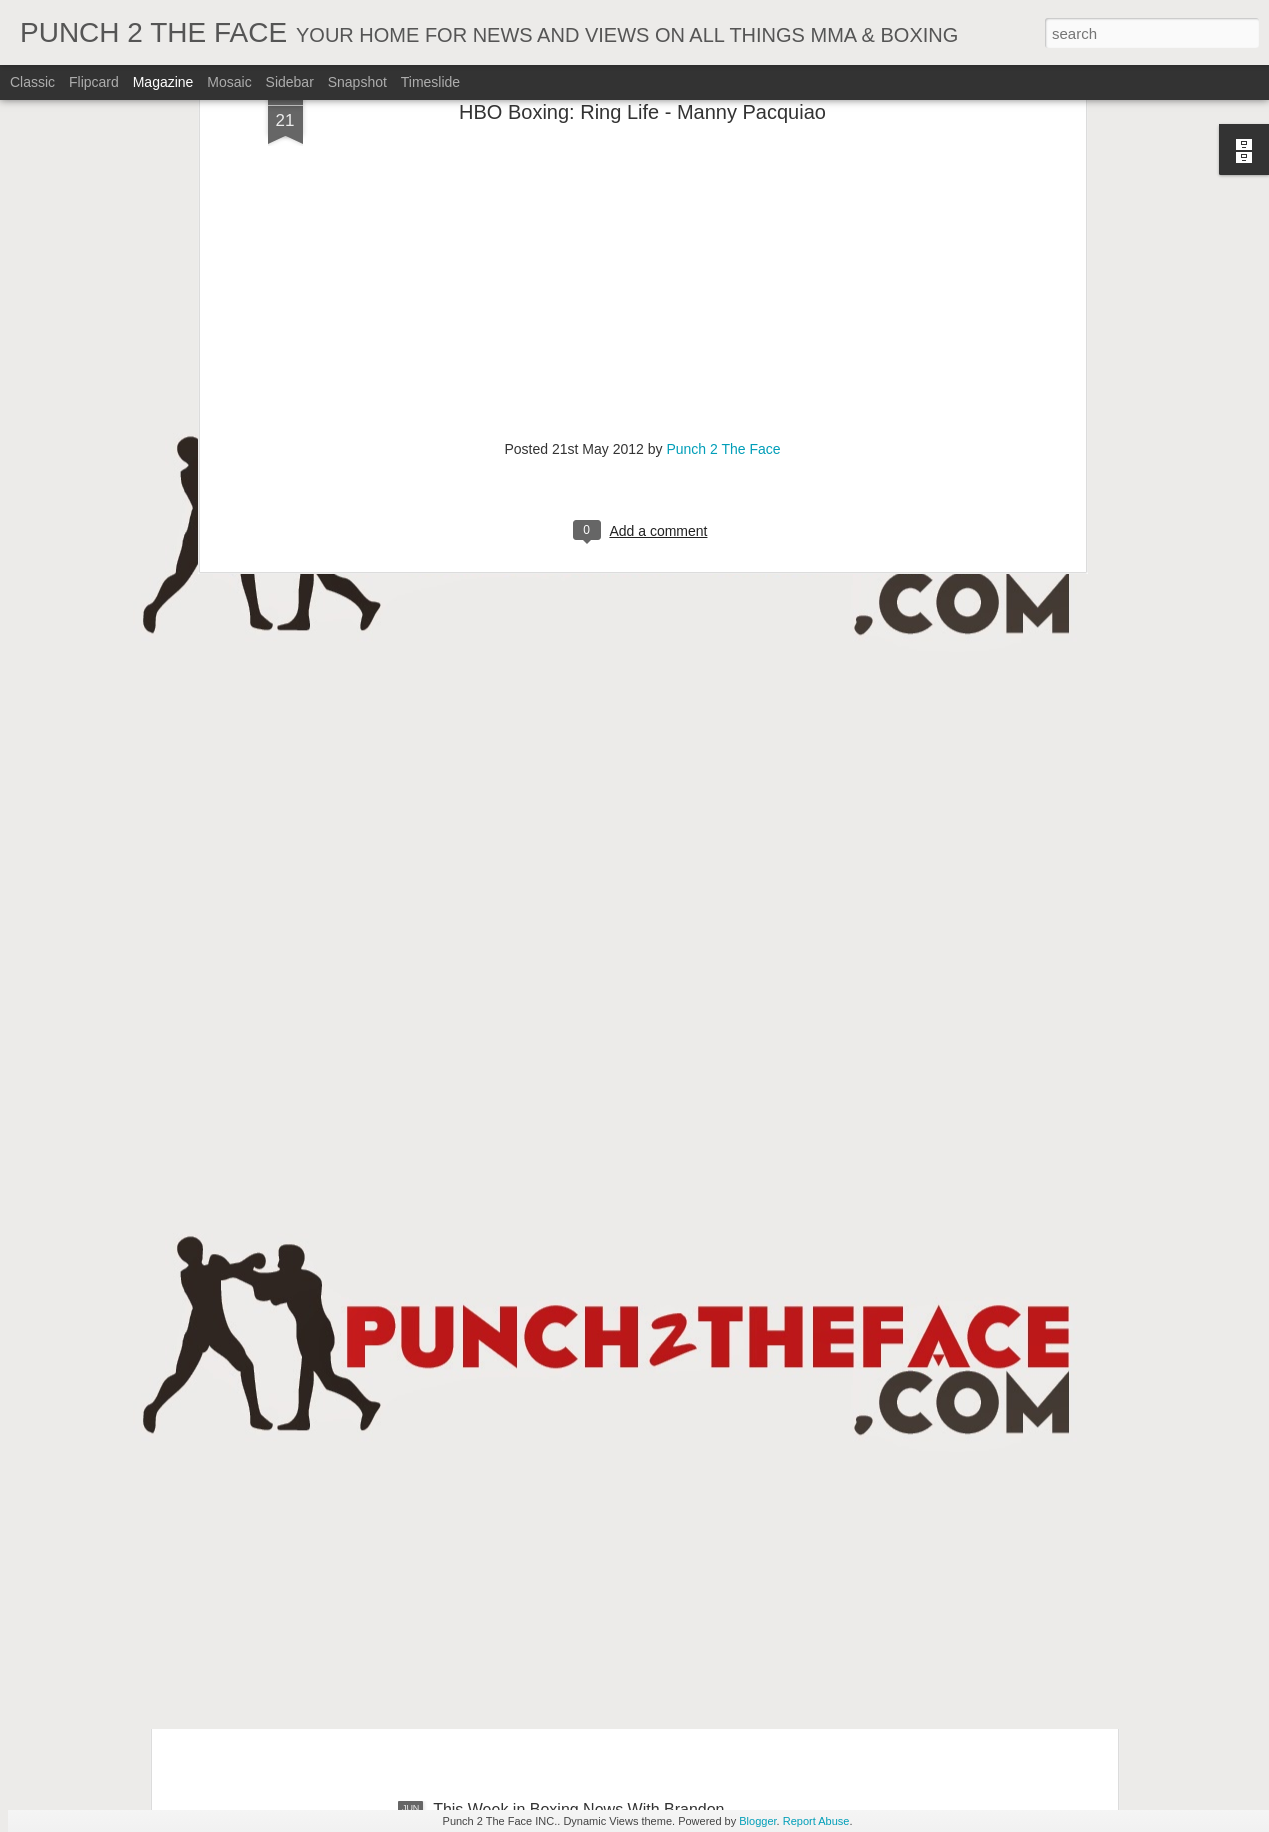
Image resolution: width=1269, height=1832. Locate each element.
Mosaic (229, 82)
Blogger (757, 1821)
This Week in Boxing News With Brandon (578, 1582)
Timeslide (430, 82)
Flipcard (94, 82)
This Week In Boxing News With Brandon (579, 1128)
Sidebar (290, 82)
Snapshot (357, 82)
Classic (32, 82)
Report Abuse (816, 1821)
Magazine (163, 82)
